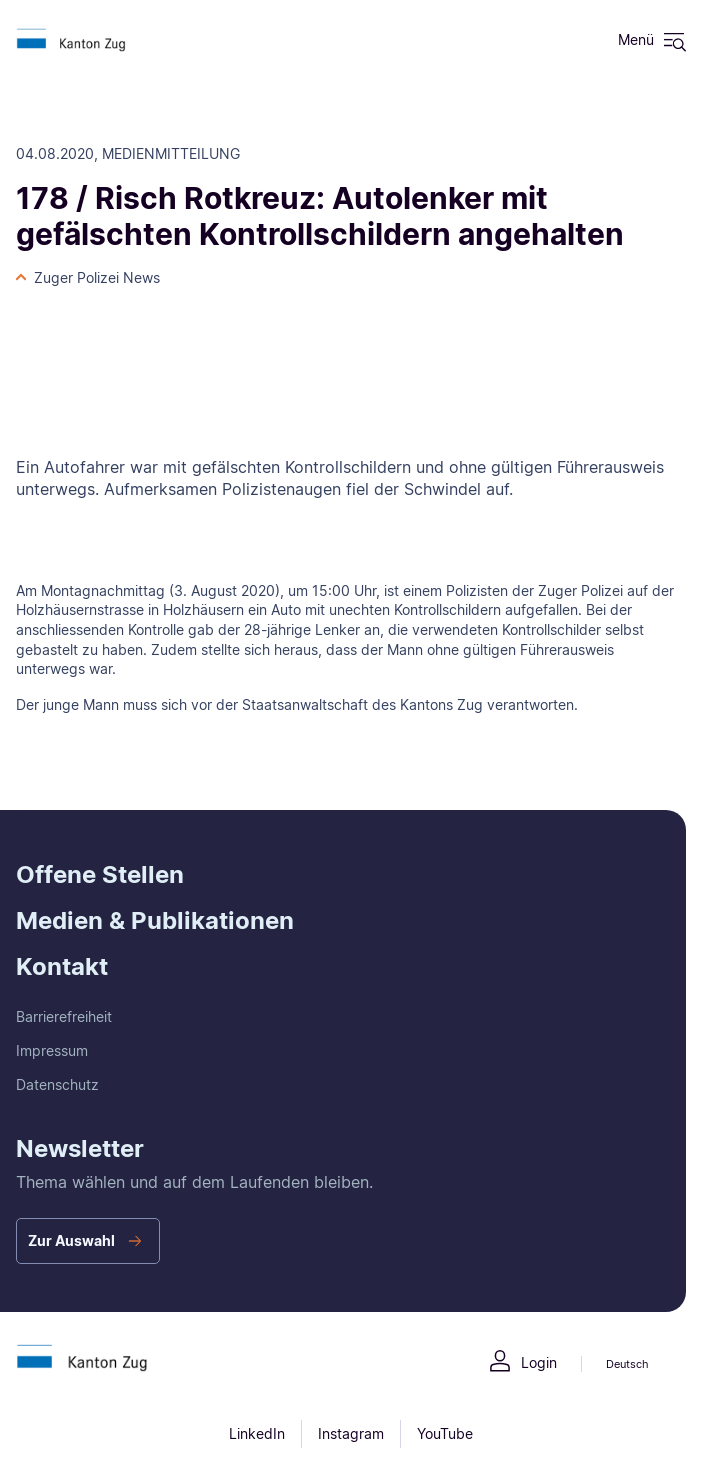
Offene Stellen (100, 874)
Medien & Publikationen (155, 920)
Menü (636, 39)
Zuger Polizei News (97, 277)
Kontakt (62, 966)
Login (539, 1362)
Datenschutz (57, 1084)
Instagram (351, 1433)
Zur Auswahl (71, 1240)
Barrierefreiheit (64, 1016)
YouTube (445, 1433)
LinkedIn (257, 1433)
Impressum (52, 1050)
